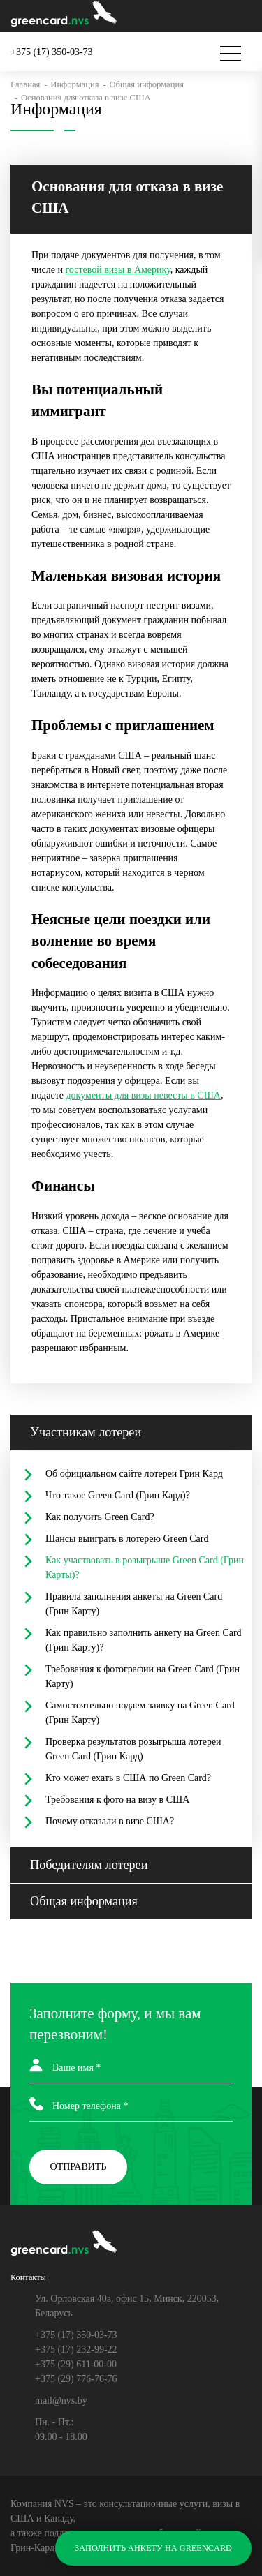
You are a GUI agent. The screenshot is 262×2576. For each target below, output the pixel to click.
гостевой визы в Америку (117, 270)
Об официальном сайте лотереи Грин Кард (134, 1473)
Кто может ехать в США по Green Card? (128, 1778)
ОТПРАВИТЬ (78, 2166)
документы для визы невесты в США (143, 1095)
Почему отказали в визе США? (109, 1821)
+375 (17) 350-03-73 (76, 2335)
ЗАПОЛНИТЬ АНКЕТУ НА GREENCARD (153, 2548)
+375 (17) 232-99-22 (76, 2349)
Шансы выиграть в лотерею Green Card (126, 1538)
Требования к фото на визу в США (117, 1799)
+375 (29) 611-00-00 (76, 2364)
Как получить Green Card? (99, 1517)
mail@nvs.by (61, 2400)
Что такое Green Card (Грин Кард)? (117, 1495)
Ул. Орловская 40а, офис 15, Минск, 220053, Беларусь (127, 2305)
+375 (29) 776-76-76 (76, 2379)
